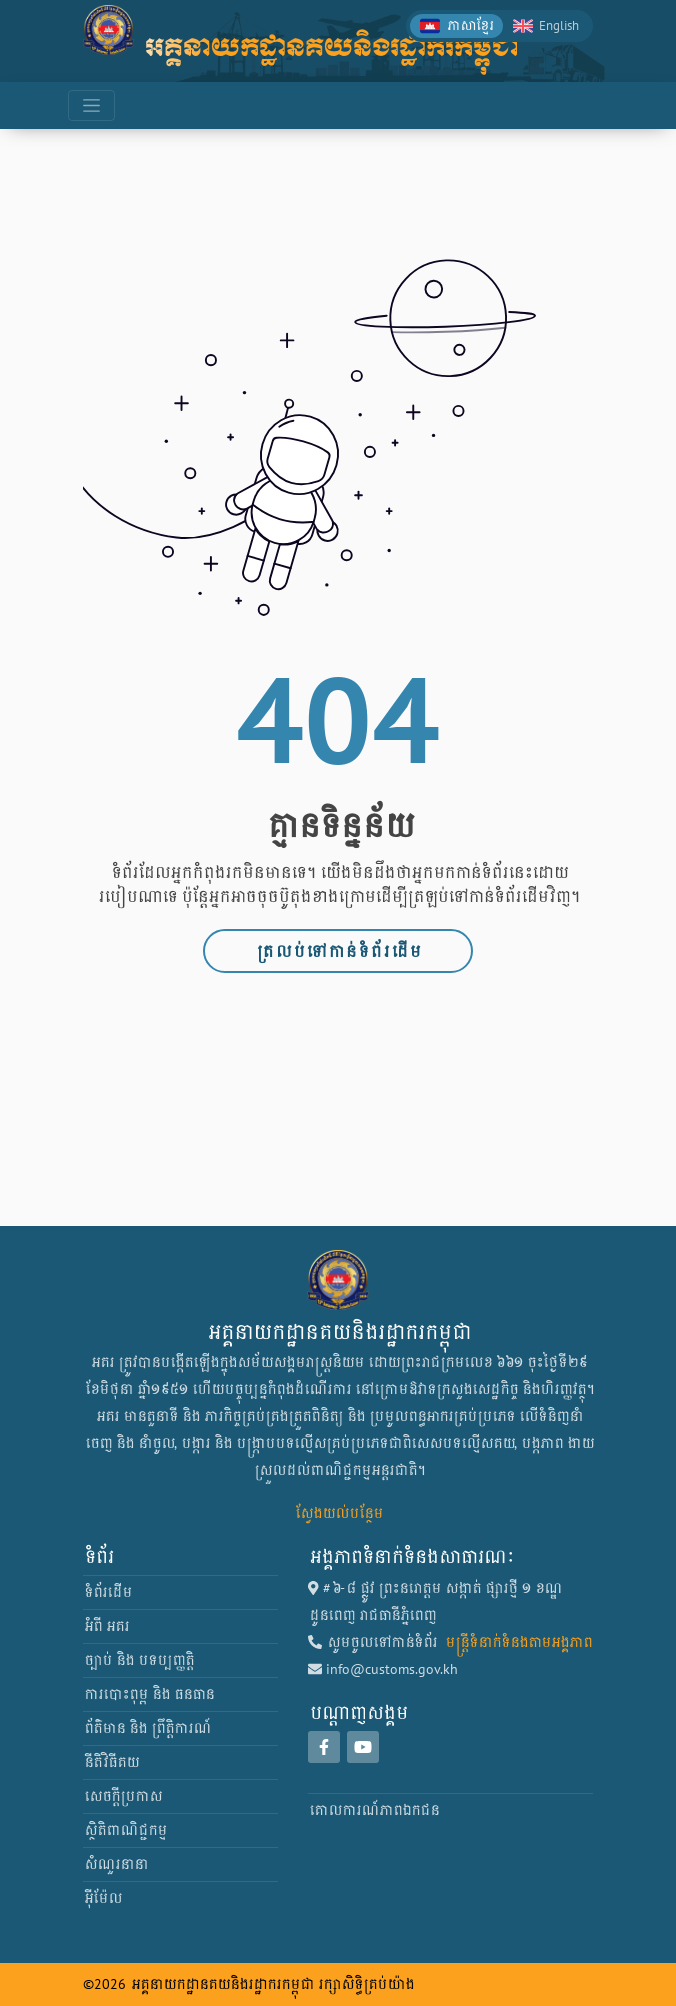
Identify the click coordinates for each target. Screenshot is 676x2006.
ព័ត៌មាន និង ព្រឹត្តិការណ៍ (146, 1728)
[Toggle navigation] (91, 105)
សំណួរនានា (115, 1864)
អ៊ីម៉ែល (102, 1898)
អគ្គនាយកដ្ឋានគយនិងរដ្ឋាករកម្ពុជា (330, 46)
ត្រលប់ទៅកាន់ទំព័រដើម (338, 951)
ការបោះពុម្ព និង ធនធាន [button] (148, 1694)
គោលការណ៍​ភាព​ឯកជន (373, 1810)
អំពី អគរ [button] (105, 1626)
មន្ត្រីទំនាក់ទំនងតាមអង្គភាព (517, 1642)
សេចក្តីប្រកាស (122, 1796)
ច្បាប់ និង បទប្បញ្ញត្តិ (138, 1660)
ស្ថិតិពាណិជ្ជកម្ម (124, 1830)
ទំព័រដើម (107, 1592)
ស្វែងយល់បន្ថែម (338, 1513)
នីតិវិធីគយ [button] (110, 1762)
